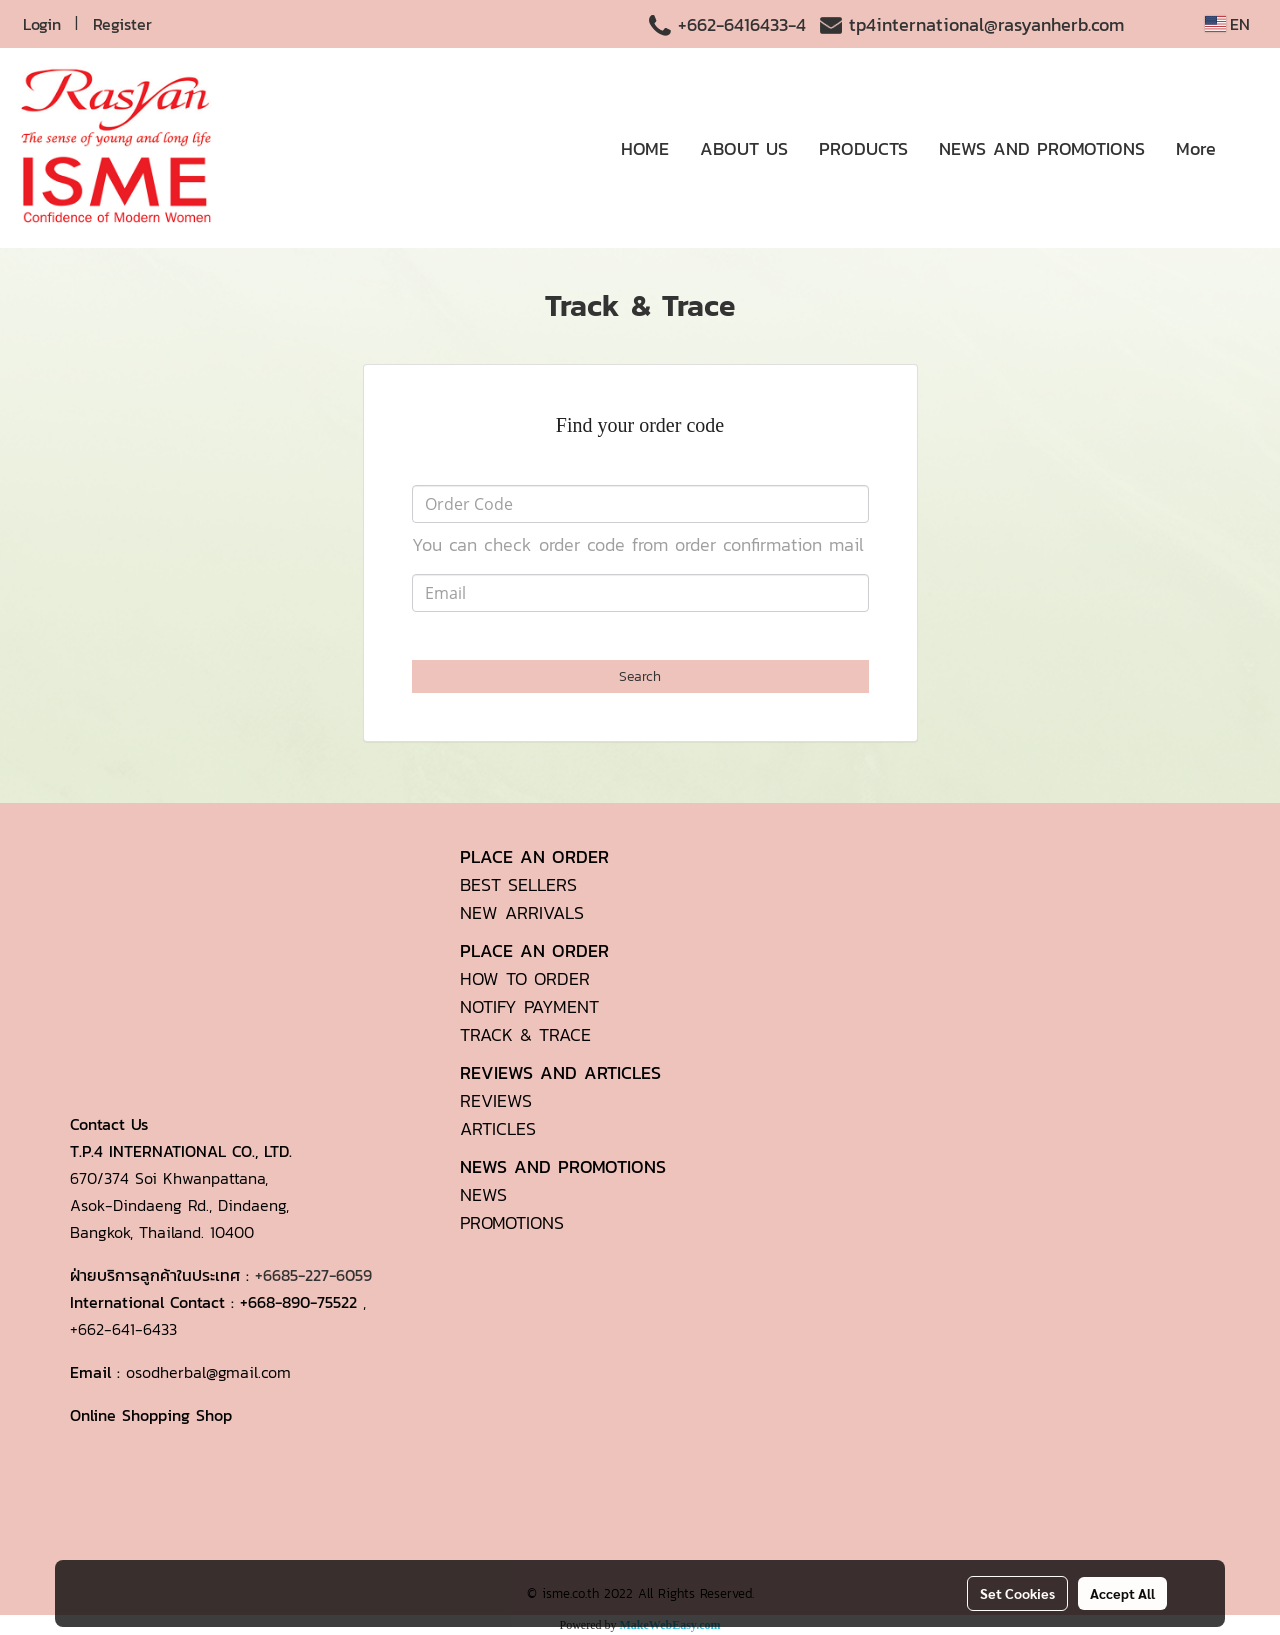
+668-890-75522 (298, 1302)
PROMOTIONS (512, 1222)
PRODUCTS (863, 148)
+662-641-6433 (123, 1329)
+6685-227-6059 (313, 1275)
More (1196, 148)
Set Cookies (1017, 1593)
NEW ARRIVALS (522, 912)
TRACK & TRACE (525, 1034)
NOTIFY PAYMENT (529, 1006)
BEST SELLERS (518, 884)
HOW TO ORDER (525, 978)
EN (1227, 24)
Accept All (1122, 1593)
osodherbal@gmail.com (208, 1372)
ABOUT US (744, 148)
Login (42, 24)
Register (122, 24)
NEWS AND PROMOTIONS (1042, 148)
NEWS (483, 1194)
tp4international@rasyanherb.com (986, 24)
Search (640, 676)
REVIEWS (496, 1100)
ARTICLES (498, 1128)
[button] (1249, 148)
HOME (645, 148)
